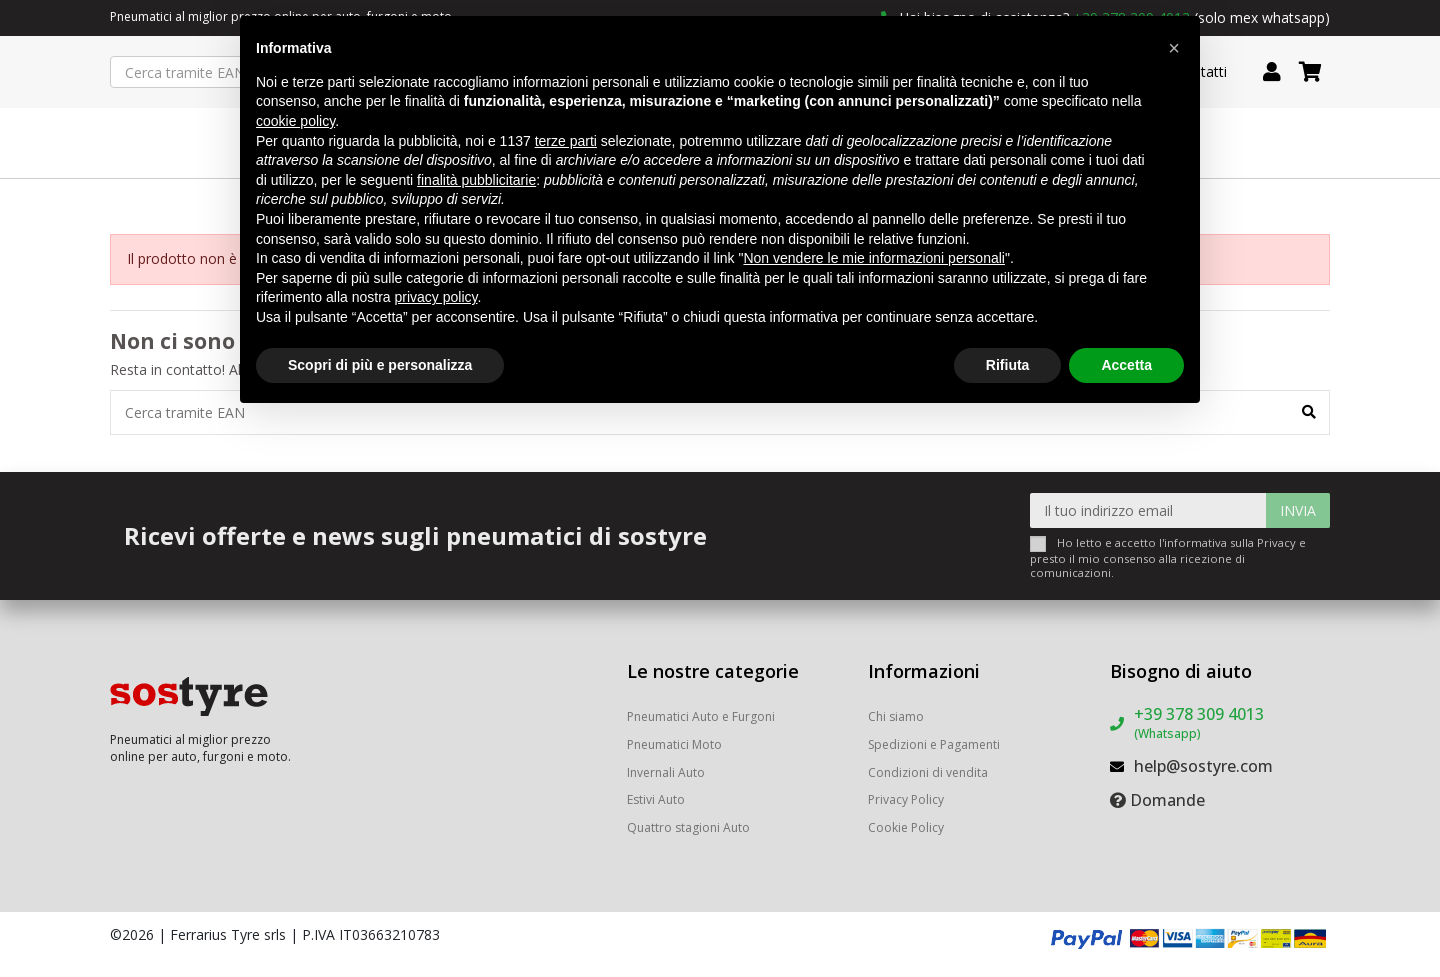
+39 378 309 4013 (1199, 722)
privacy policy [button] (436, 297)
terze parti (566, 141)
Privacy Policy (906, 799)
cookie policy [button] (295, 121)
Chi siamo (896, 716)
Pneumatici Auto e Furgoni (701, 716)
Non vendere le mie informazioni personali (873, 258)
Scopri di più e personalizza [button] (380, 365)
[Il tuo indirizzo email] (1148, 510)
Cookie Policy (906, 827)
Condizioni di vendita (928, 772)
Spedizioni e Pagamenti (934, 744)
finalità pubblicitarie (476, 180)
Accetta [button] (1126, 365)
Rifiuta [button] (1008, 365)
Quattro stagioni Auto (688, 827)
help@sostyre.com (1203, 766)
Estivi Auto (656, 799)
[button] (1174, 48)
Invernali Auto (666, 772)
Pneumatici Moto (674, 744)
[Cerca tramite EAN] (1309, 412)
